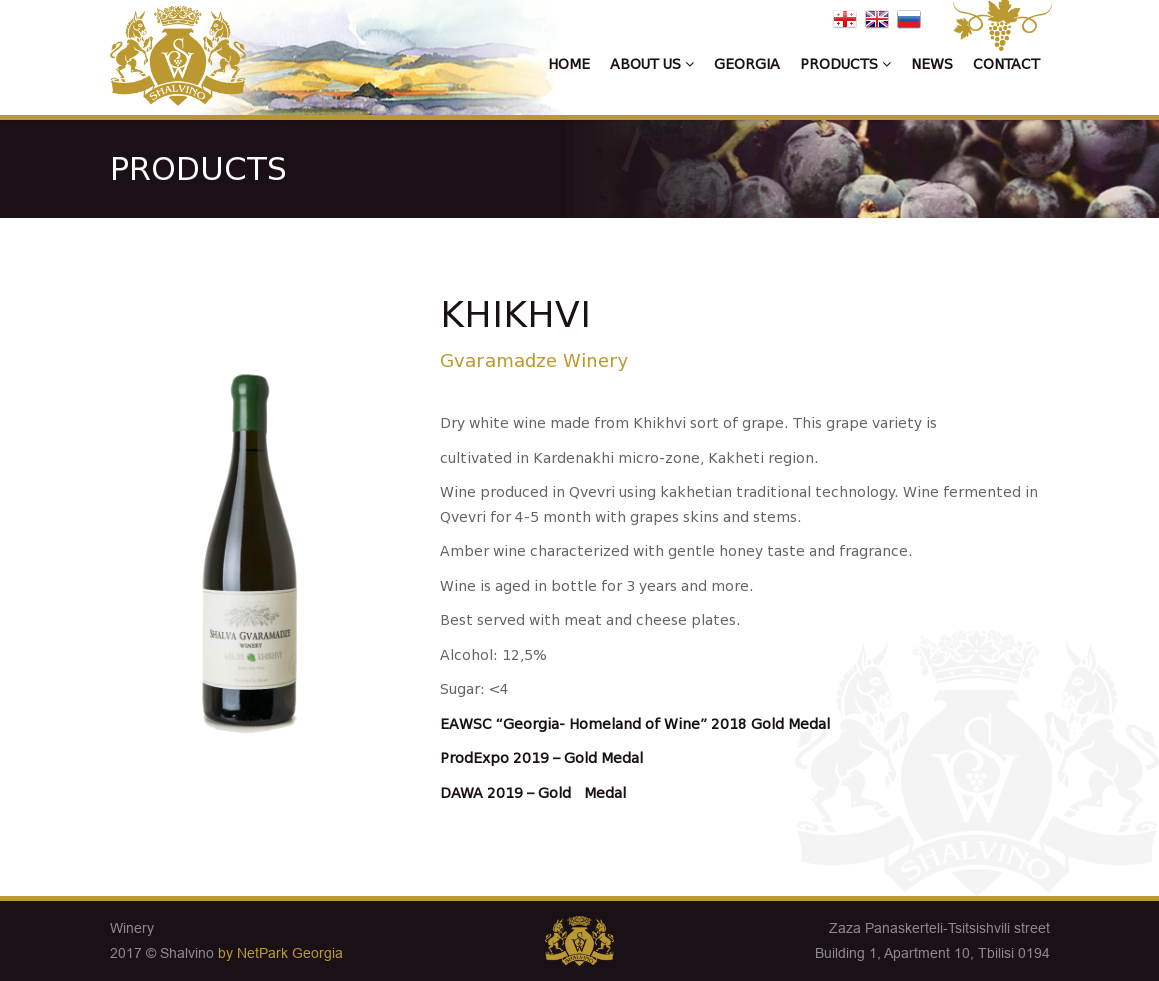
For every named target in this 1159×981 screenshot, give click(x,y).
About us (652, 64)
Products (845, 64)
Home (569, 64)
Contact (1006, 64)
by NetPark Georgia (280, 953)
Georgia (747, 64)
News (932, 64)
